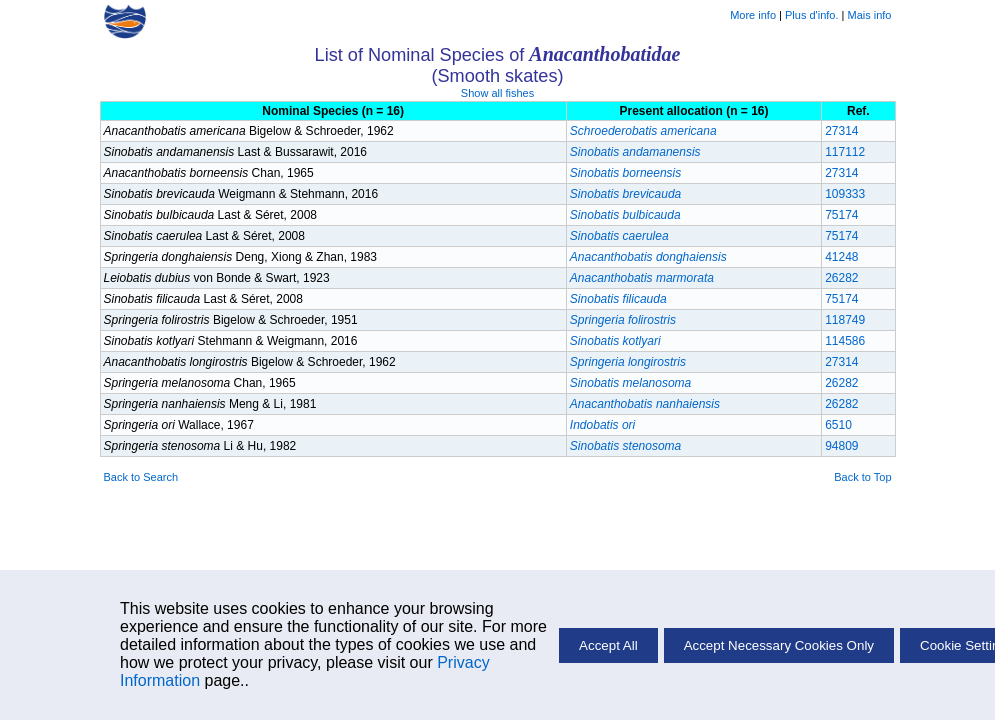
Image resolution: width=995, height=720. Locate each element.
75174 (841, 215)
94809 (841, 446)
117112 (845, 152)
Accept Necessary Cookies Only (779, 645)
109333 (845, 194)
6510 (838, 425)
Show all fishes (497, 93)
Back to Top (862, 477)
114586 (845, 341)
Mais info (869, 15)
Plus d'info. (811, 15)
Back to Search (141, 477)
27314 (841, 131)
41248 (841, 257)
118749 (845, 320)
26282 (841, 278)
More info (753, 15)
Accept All (608, 645)
